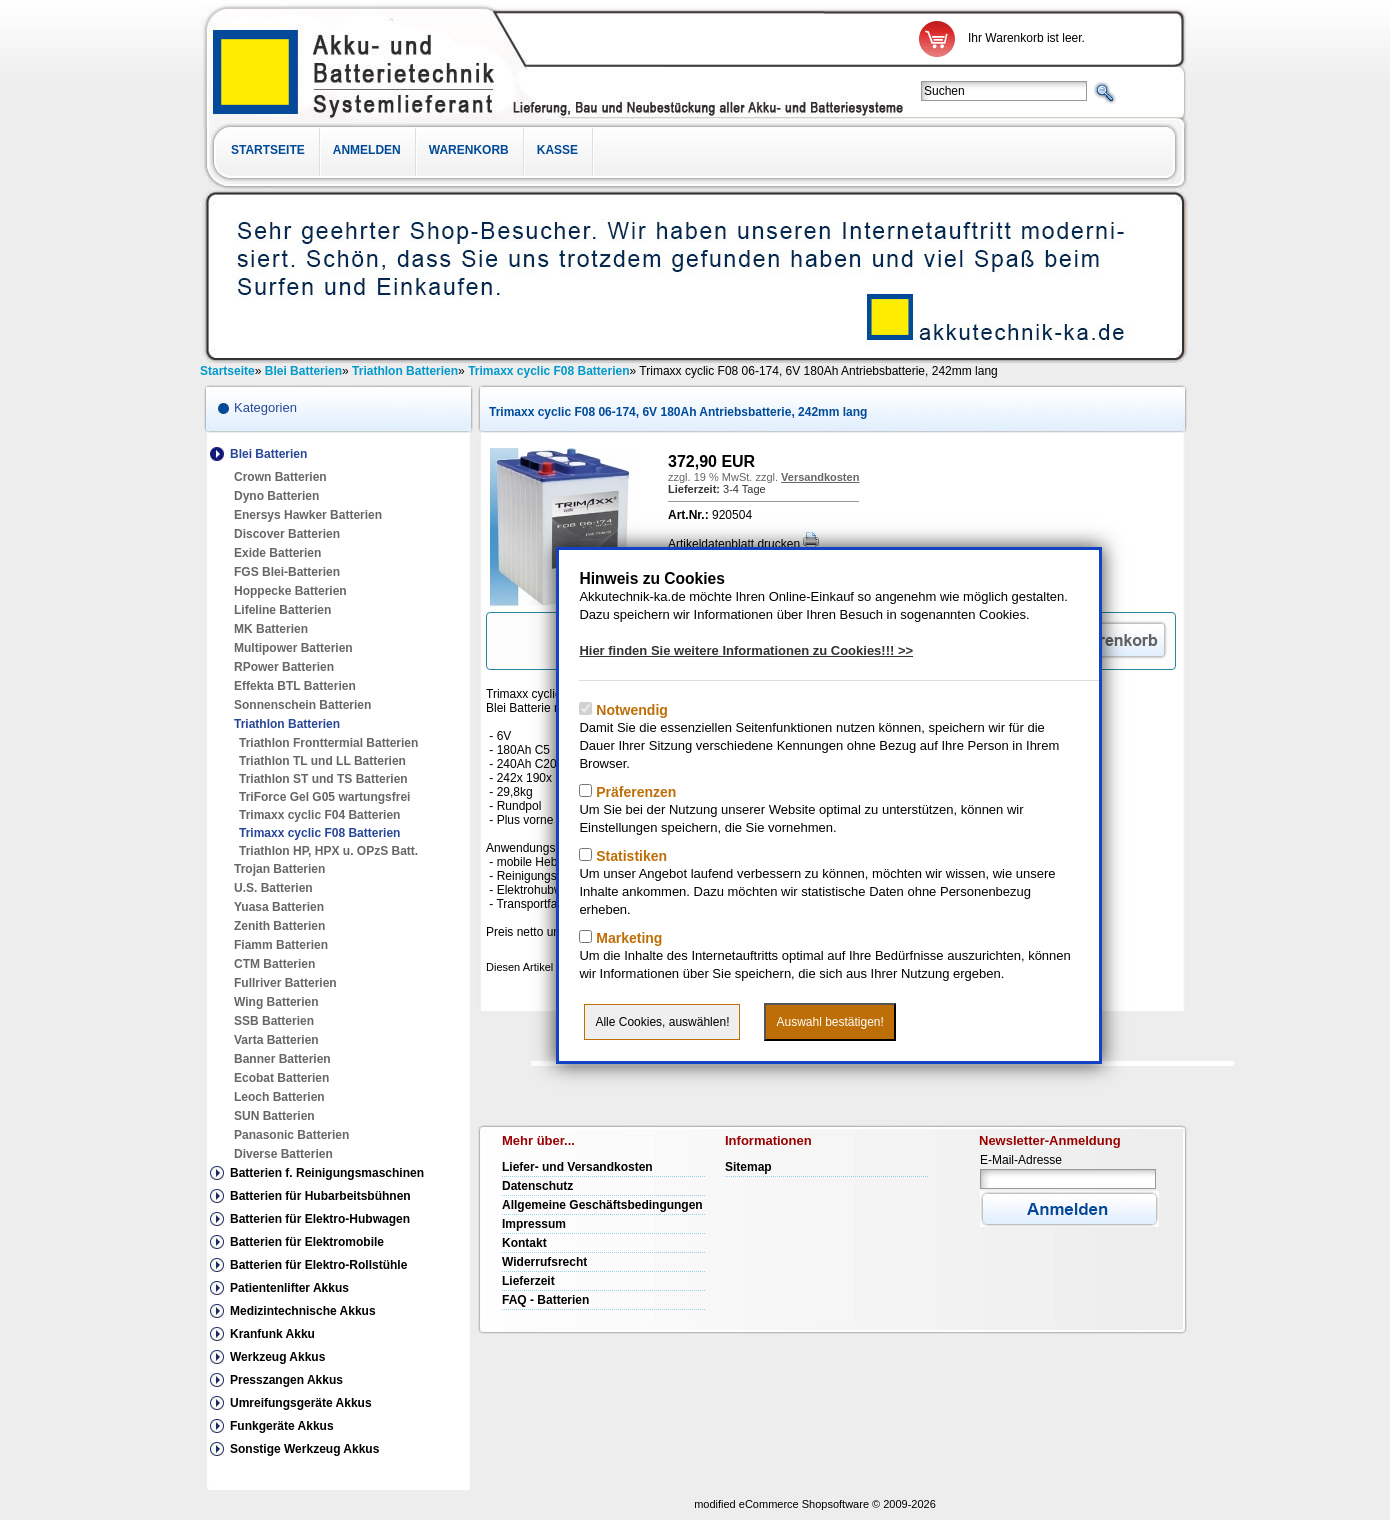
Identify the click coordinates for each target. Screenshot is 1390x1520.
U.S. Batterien (273, 888)
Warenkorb (469, 150)
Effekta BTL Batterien (295, 686)
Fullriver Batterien (285, 983)
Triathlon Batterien (287, 724)
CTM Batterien (274, 964)
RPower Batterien (284, 667)
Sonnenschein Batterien (302, 705)
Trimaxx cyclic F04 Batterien (319, 815)
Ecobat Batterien (281, 1078)
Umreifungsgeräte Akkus (301, 1403)
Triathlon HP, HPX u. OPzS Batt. (328, 851)
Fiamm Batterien (281, 945)
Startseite (268, 150)
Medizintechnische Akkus (303, 1311)
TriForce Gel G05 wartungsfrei (324, 797)
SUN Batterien (274, 1116)
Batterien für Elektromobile (307, 1242)
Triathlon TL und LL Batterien (322, 761)
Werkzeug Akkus (277, 1357)
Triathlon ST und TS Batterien (323, 779)
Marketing (627, 938)
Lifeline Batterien (282, 610)
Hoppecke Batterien (290, 591)
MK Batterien (271, 629)
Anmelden (367, 150)
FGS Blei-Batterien (287, 572)
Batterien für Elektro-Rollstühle (318, 1265)
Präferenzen (634, 792)
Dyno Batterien (276, 496)
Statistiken (629, 856)
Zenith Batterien (279, 926)
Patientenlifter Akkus (289, 1288)
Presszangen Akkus (286, 1380)
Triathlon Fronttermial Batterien (328, 743)
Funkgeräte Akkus (282, 1426)
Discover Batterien (287, 534)
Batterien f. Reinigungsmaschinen (327, 1173)
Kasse (557, 150)
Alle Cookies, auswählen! (662, 1022)
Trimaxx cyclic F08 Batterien (319, 833)
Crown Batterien (280, 477)
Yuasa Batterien (279, 907)
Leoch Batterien (279, 1097)
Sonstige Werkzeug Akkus (304, 1449)
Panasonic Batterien (291, 1135)
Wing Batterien (276, 1002)
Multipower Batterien (293, 648)
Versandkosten (820, 477)
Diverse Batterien (283, 1154)
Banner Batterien (282, 1059)
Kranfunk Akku (272, 1334)
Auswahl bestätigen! (829, 1022)
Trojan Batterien (279, 869)
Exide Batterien (277, 553)
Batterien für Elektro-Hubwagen (320, 1219)
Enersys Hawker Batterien (308, 515)
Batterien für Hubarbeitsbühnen (320, 1196)
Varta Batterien (276, 1040)
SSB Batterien (274, 1021)
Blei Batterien (268, 454)
